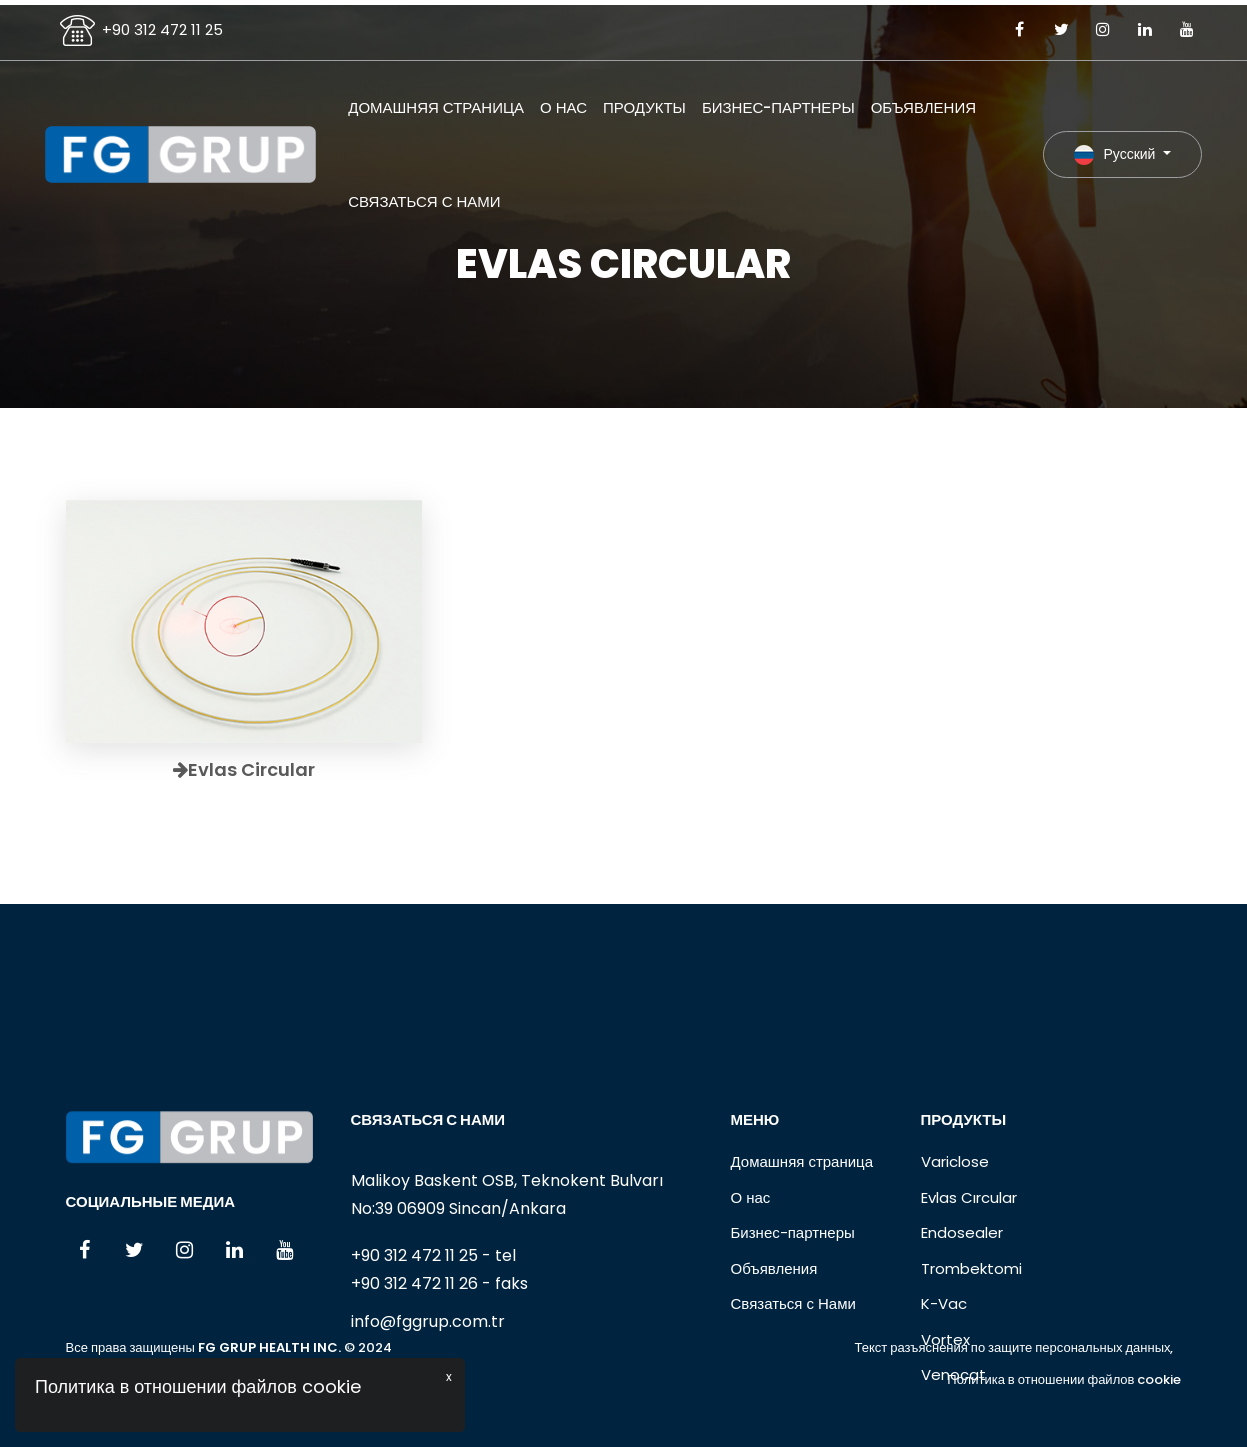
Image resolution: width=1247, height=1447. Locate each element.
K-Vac (944, 1381)
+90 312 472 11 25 (162, 29)
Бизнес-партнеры (778, 107)
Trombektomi (971, 1345)
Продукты (644, 107)
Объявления (923, 107)
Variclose (955, 1239)
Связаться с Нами (424, 201)
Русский (1116, 154)
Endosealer (962, 1310)
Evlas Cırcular (969, 1274)
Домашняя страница (436, 107)
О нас (563, 107)
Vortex (945, 1416)
